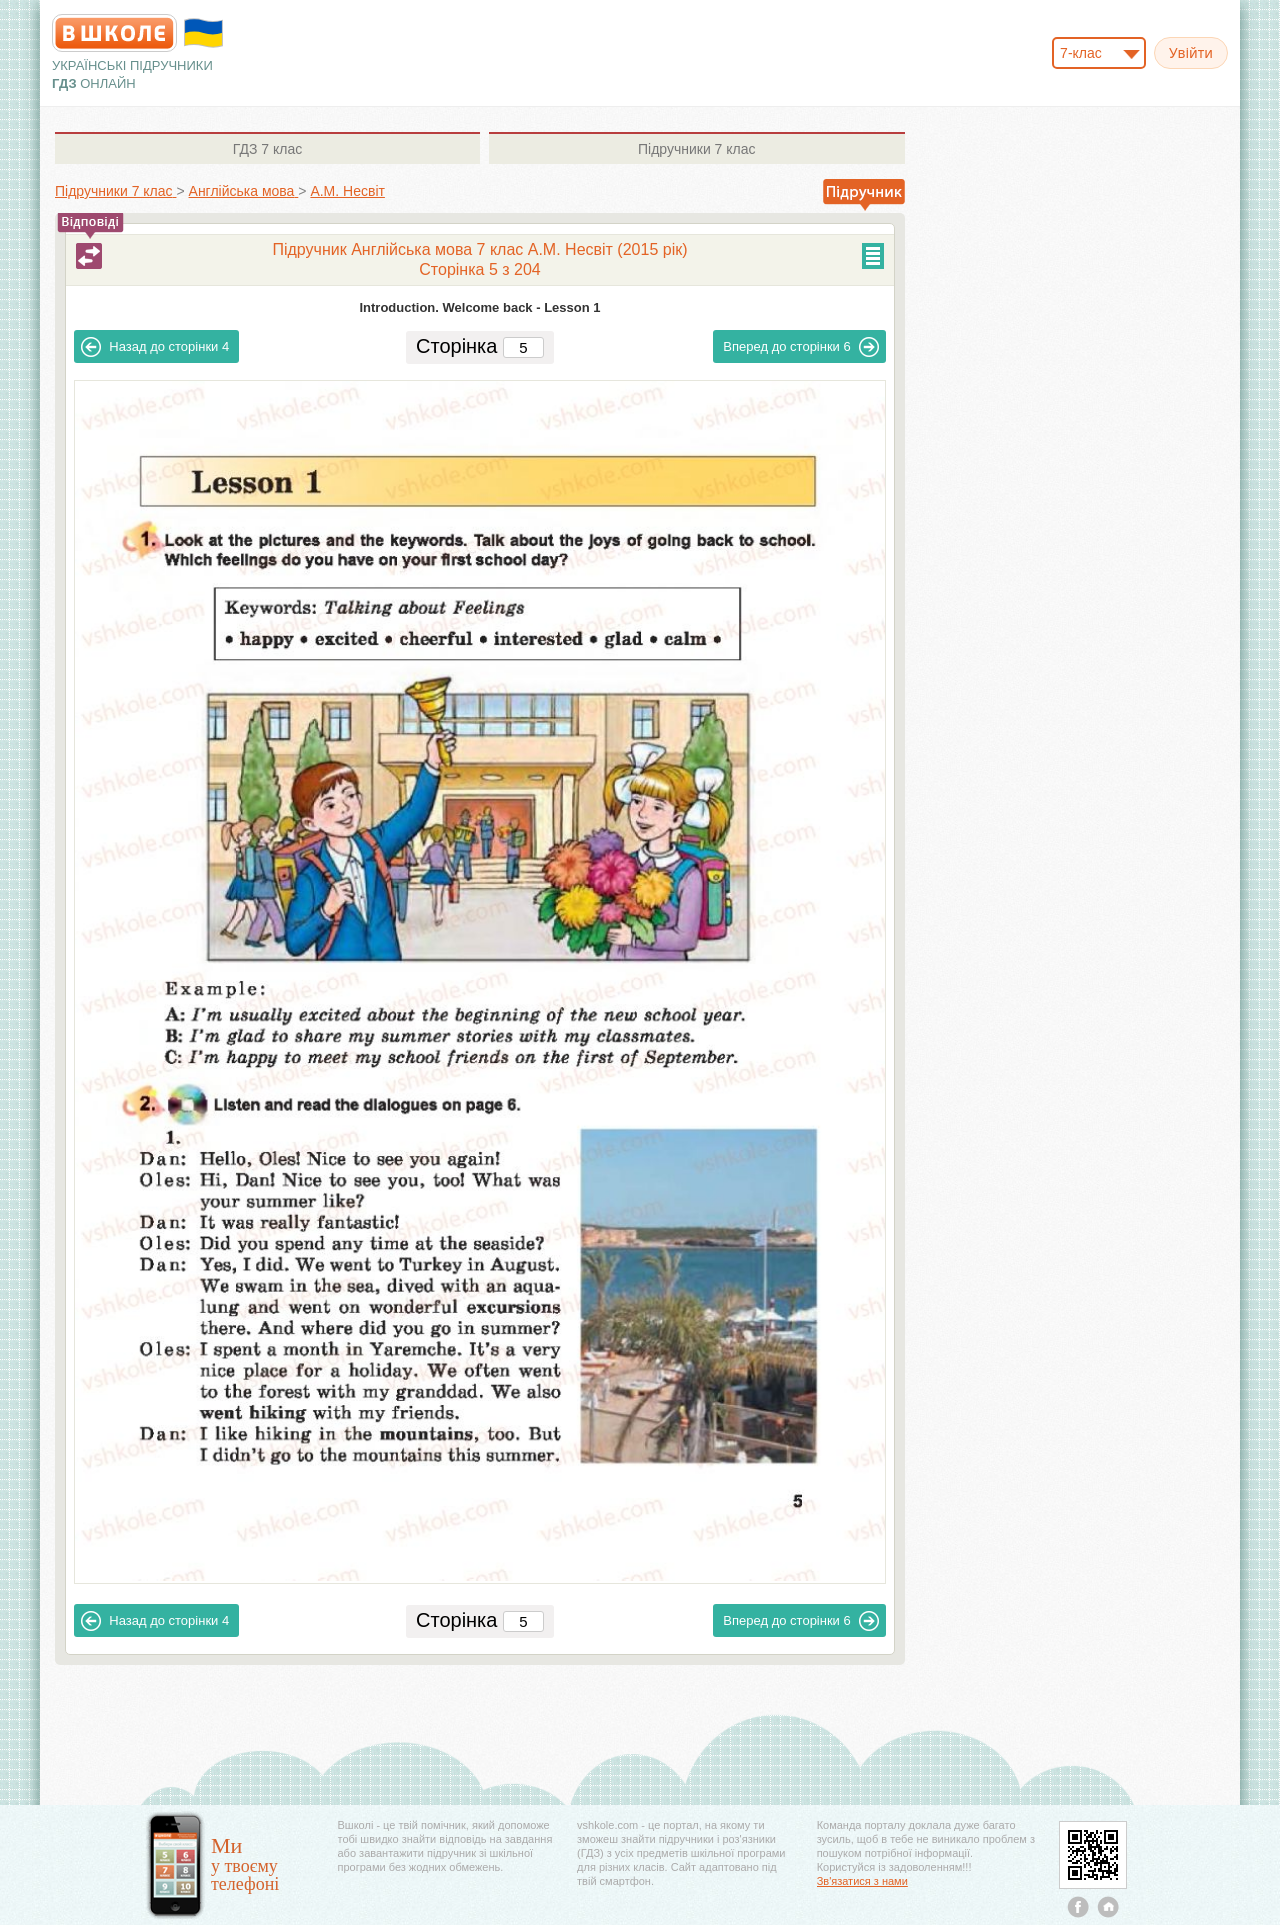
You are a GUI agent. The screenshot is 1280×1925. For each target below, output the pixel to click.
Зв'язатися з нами (862, 1881)
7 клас (267, 149)
